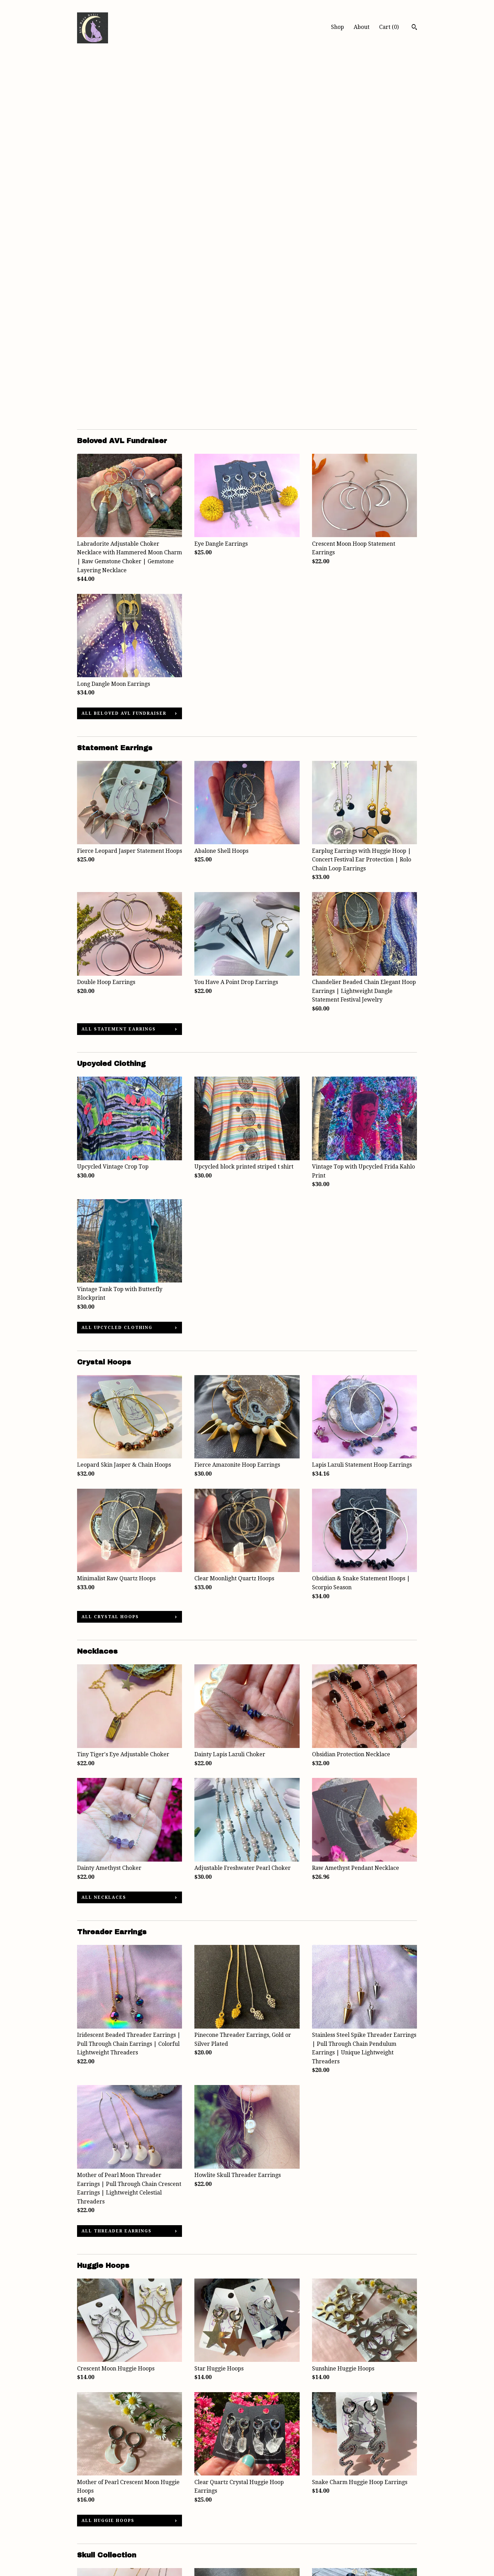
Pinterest (206, 2530)
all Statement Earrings (119, 666)
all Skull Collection (115, 2446)
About (361, 27)
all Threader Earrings (117, 1868)
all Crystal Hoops (110, 1254)
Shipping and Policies (105, 2540)
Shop (337, 27)
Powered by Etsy (359, 2540)
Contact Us (91, 2549)
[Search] (414, 28)
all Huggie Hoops (108, 2157)
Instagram (208, 2521)
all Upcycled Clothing (117, 964)
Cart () (389, 27)
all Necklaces (104, 1534)
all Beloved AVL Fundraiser (124, 350)
